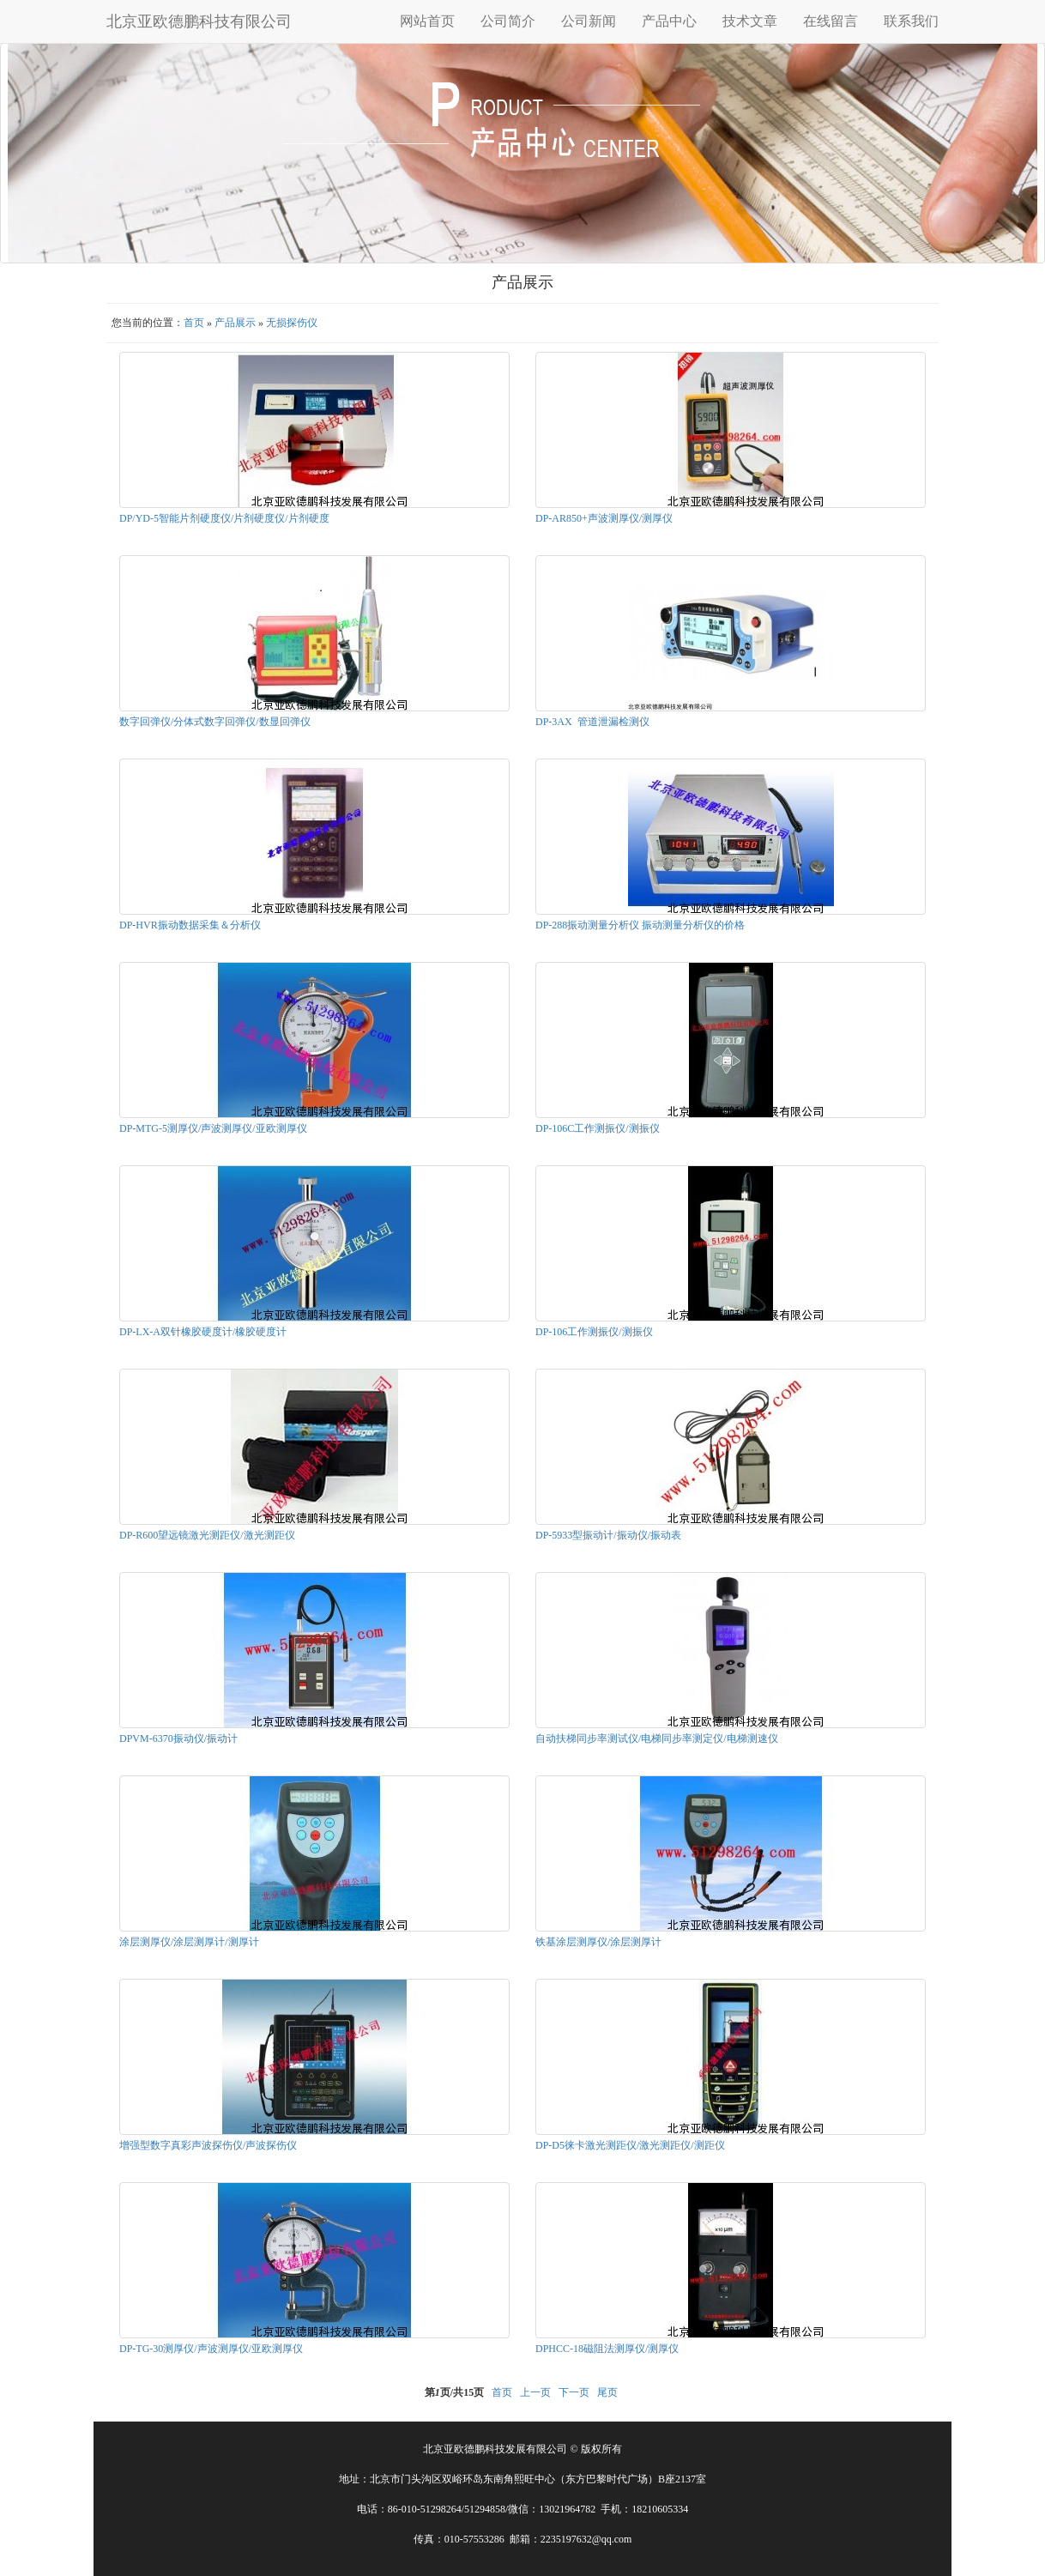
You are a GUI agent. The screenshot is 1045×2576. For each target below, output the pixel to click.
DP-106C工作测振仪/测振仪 (597, 1128)
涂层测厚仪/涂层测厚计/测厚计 (189, 1942)
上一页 (535, 2392)
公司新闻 (588, 21)
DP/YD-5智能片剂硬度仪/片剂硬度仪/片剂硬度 (224, 518)
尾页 (607, 2392)
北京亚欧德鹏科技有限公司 (199, 21)
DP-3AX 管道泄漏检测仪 (592, 722)
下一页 (574, 2392)
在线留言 (830, 21)
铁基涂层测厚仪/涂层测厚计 (598, 1942)
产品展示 (235, 323)
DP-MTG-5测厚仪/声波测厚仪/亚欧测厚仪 (213, 1128)
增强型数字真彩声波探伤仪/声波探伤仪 (208, 2145)
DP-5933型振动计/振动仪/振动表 (608, 1535)
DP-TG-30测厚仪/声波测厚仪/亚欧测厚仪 (211, 2349)
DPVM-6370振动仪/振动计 (178, 1738)
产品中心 (669, 21)
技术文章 (749, 21)
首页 (194, 323)
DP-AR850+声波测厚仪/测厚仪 (604, 518)
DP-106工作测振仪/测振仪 (594, 1332)
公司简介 (507, 21)
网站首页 (427, 21)
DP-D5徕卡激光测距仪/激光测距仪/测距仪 (630, 2145)
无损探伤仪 (291, 323)
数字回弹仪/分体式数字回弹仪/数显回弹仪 (215, 722)
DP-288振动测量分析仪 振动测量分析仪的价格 (640, 925)
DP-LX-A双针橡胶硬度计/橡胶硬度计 (203, 1332)
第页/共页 (454, 2392)
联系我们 (911, 21)
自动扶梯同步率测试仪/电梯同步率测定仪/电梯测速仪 (656, 1738)
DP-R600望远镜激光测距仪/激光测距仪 (207, 1535)
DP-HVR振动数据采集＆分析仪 (190, 925)
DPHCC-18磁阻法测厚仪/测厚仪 (607, 2349)
